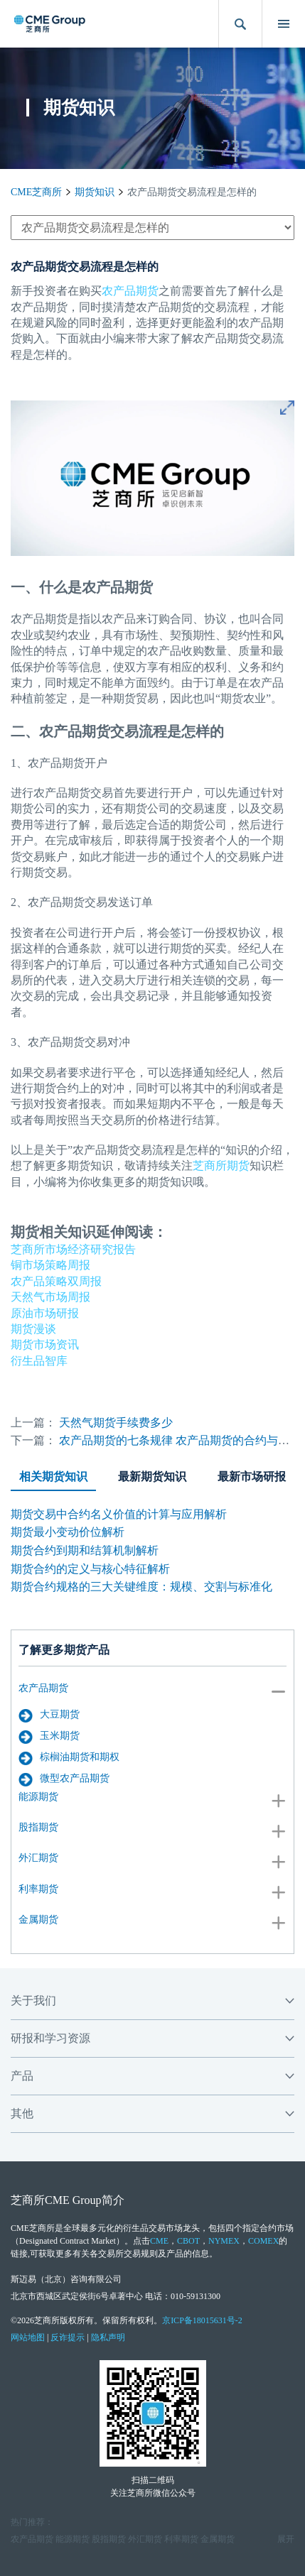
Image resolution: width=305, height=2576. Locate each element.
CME (159, 2241)
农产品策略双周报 (56, 1281)
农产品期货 (43, 1688)
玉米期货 (49, 1737)
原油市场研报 (45, 1313)
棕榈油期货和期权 (68, 1758)
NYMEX (224, 2241)
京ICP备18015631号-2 (202, 2320)
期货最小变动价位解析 (67, 1532)
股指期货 (38, 1827)
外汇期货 (38, 1857)
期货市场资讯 (45, 1344)
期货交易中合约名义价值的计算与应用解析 (119, 1514)
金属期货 (38, 1919)
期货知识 (94, 192)
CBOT (188, 2241)
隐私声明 (108, 2337)
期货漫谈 (33, 1329)
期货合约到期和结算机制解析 (85, 1550)
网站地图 (28, 2337)
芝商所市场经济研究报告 (73, 1249)
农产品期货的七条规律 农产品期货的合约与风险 (180, 1440)
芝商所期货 (221, 1165)
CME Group (73, 2200)
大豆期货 (49, 1715)
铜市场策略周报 (50, 1265)
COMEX (263, 2241)
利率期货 (38, 1889)
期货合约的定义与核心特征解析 (90, 1569)
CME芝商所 (36, 192)
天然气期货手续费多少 (116, 1423)
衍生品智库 (39, 1361)
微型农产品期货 (63, 1779)
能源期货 (38, 1796)
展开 (285, 2539)
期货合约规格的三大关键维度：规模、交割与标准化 (141, 1587)
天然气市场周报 (50, 1297)
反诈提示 (67, 2337)
